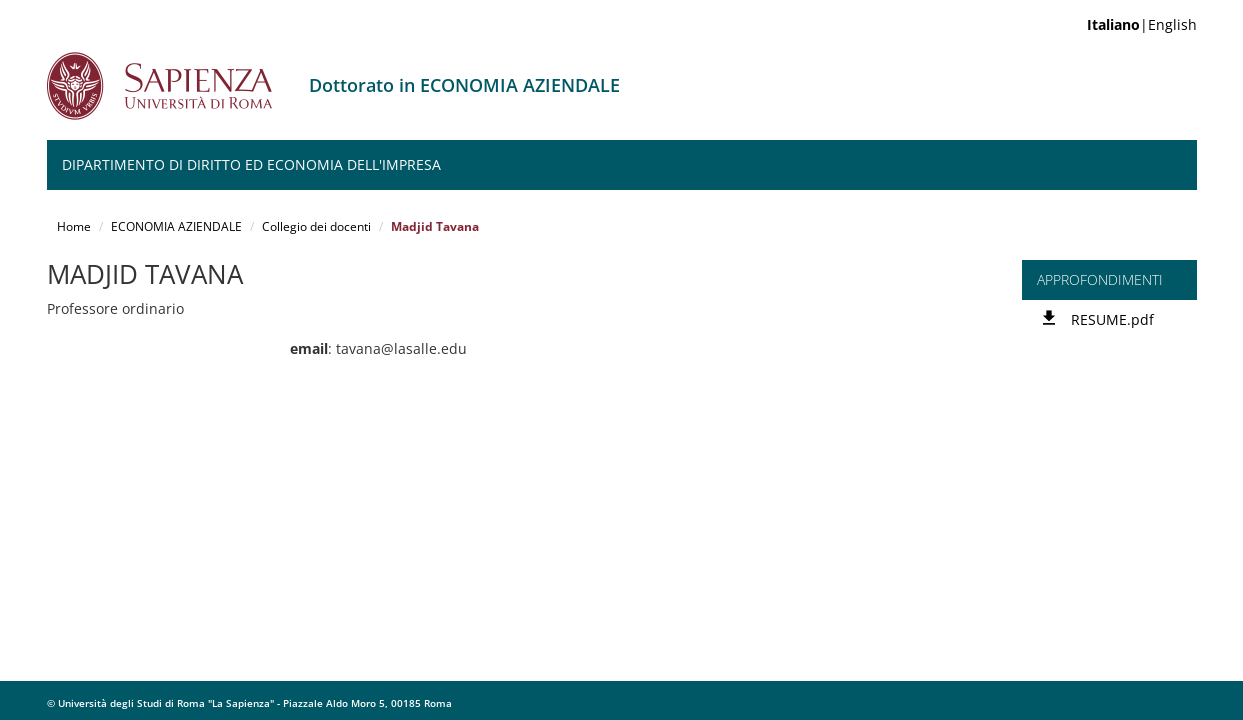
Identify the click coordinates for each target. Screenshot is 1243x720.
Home (74, 226)
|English (1142, 24)
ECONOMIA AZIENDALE (176, 226)
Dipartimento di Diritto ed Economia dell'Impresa (251, 164)
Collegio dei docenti (316, 226)
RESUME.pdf (1112, 319)
